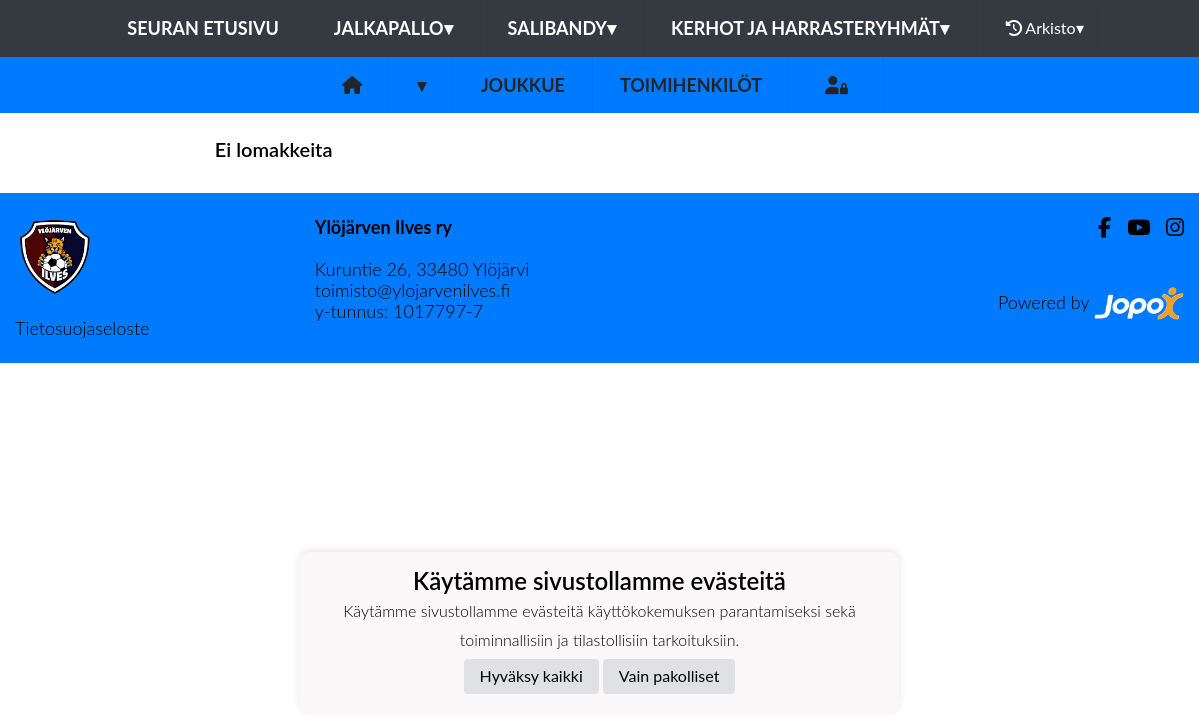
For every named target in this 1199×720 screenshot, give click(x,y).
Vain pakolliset (669, 675)
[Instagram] (1167, 227)
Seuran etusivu (203, 28)
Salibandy (562, 28)
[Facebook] (1096, 227)
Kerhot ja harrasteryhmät (810, 28)
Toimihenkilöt (691, 85)
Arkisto (1045, 28)
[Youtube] (1130, 227)
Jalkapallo (393, 28)
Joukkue (523, 85)
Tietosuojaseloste (82, 328)
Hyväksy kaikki (531, 675)
